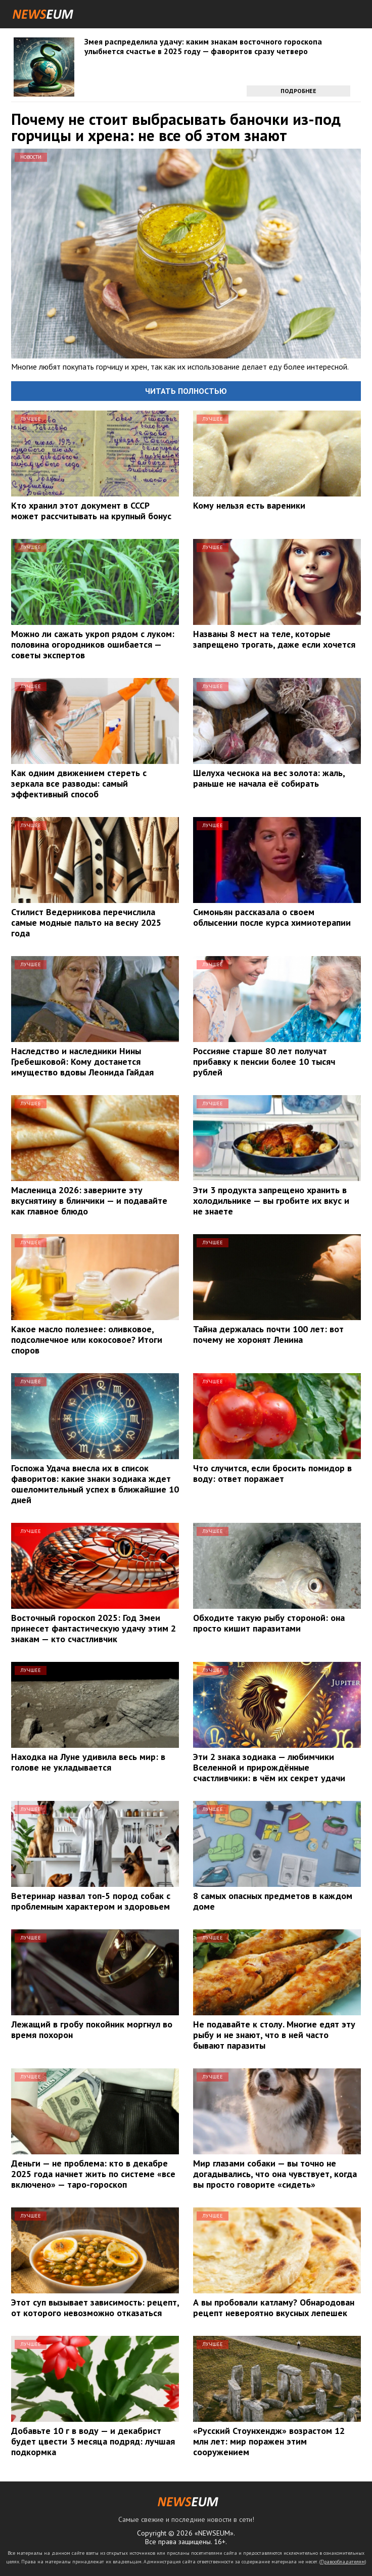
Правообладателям (342, 2561)
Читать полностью (186, 391)
